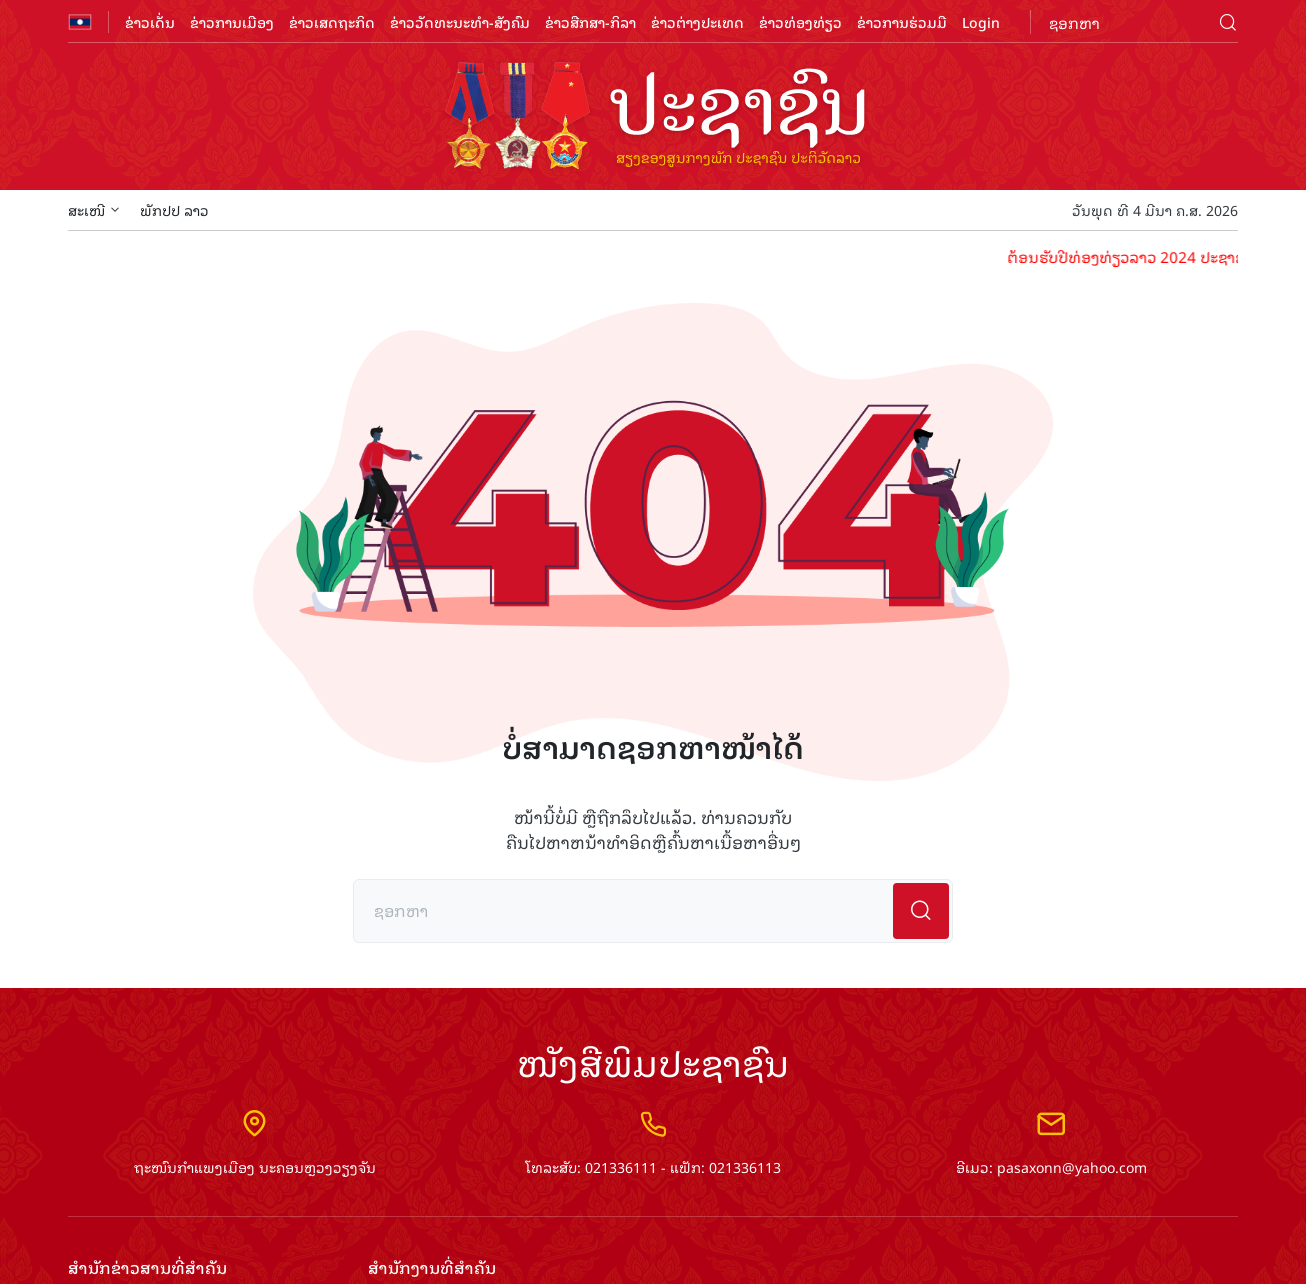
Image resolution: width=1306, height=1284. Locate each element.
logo (653, 118)
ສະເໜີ (94, 209)
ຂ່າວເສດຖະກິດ (332, 21)
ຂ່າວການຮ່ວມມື (902, 21)
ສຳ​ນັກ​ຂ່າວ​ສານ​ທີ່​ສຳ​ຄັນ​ (147, 1267)
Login (981, 21)
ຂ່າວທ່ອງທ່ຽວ (800, 21)
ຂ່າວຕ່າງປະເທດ (697, 21)
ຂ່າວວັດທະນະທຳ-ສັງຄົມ (460, 21)
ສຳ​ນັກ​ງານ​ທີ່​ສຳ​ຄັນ (432, 1267)
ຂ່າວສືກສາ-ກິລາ (590, 21)
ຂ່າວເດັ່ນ (150, 21)
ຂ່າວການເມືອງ (232, 21)
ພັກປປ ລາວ (174, 209)
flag (80, 22)
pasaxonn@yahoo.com (1072, 1166)
